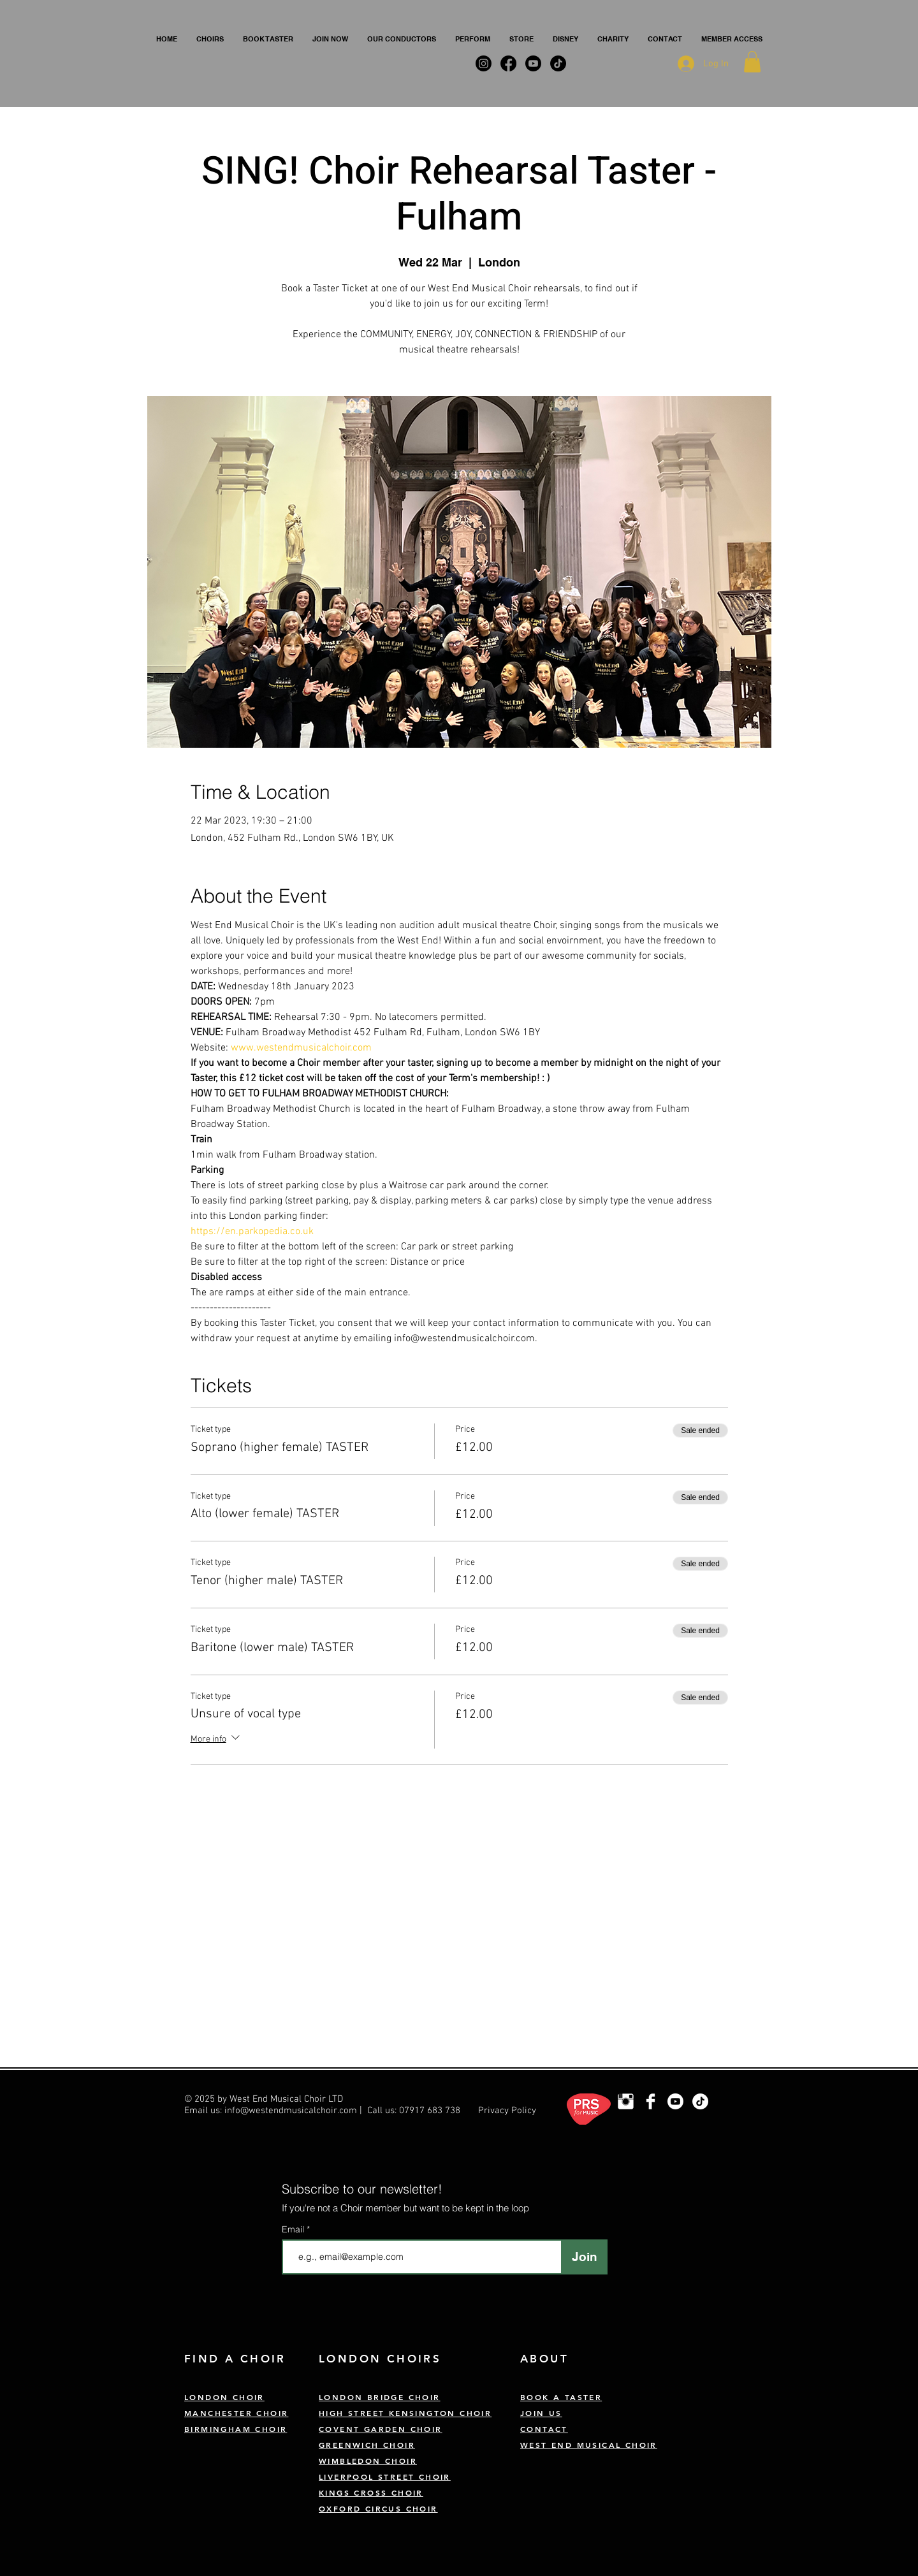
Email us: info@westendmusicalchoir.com (270, 2110)
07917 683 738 (429, 2110)
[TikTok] (700, 2101)
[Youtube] (675, 2101)
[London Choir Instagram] (626, 2101)
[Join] (584, 2256)
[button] (210, 39)
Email (294, 2229)
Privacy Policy (507, 2110)
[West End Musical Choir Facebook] (651, 2101)
